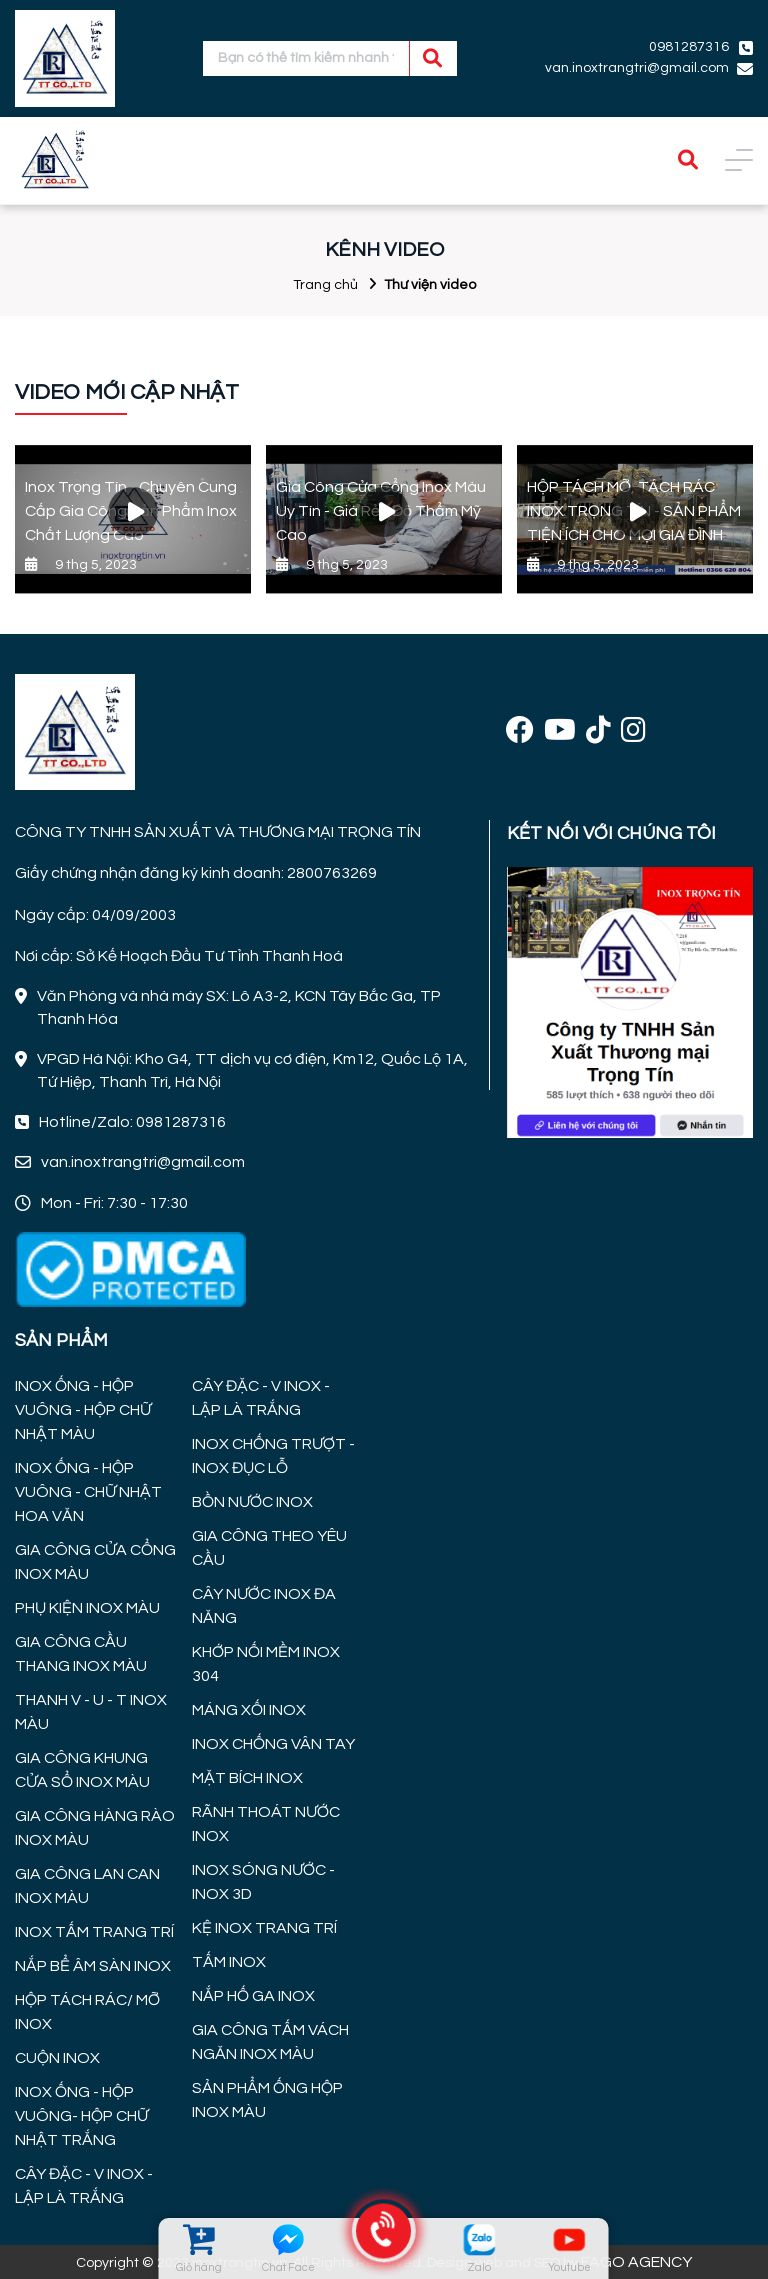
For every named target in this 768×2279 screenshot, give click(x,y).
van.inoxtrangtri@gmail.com (637, 68)
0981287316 (689, 47)
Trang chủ (325, 285)
